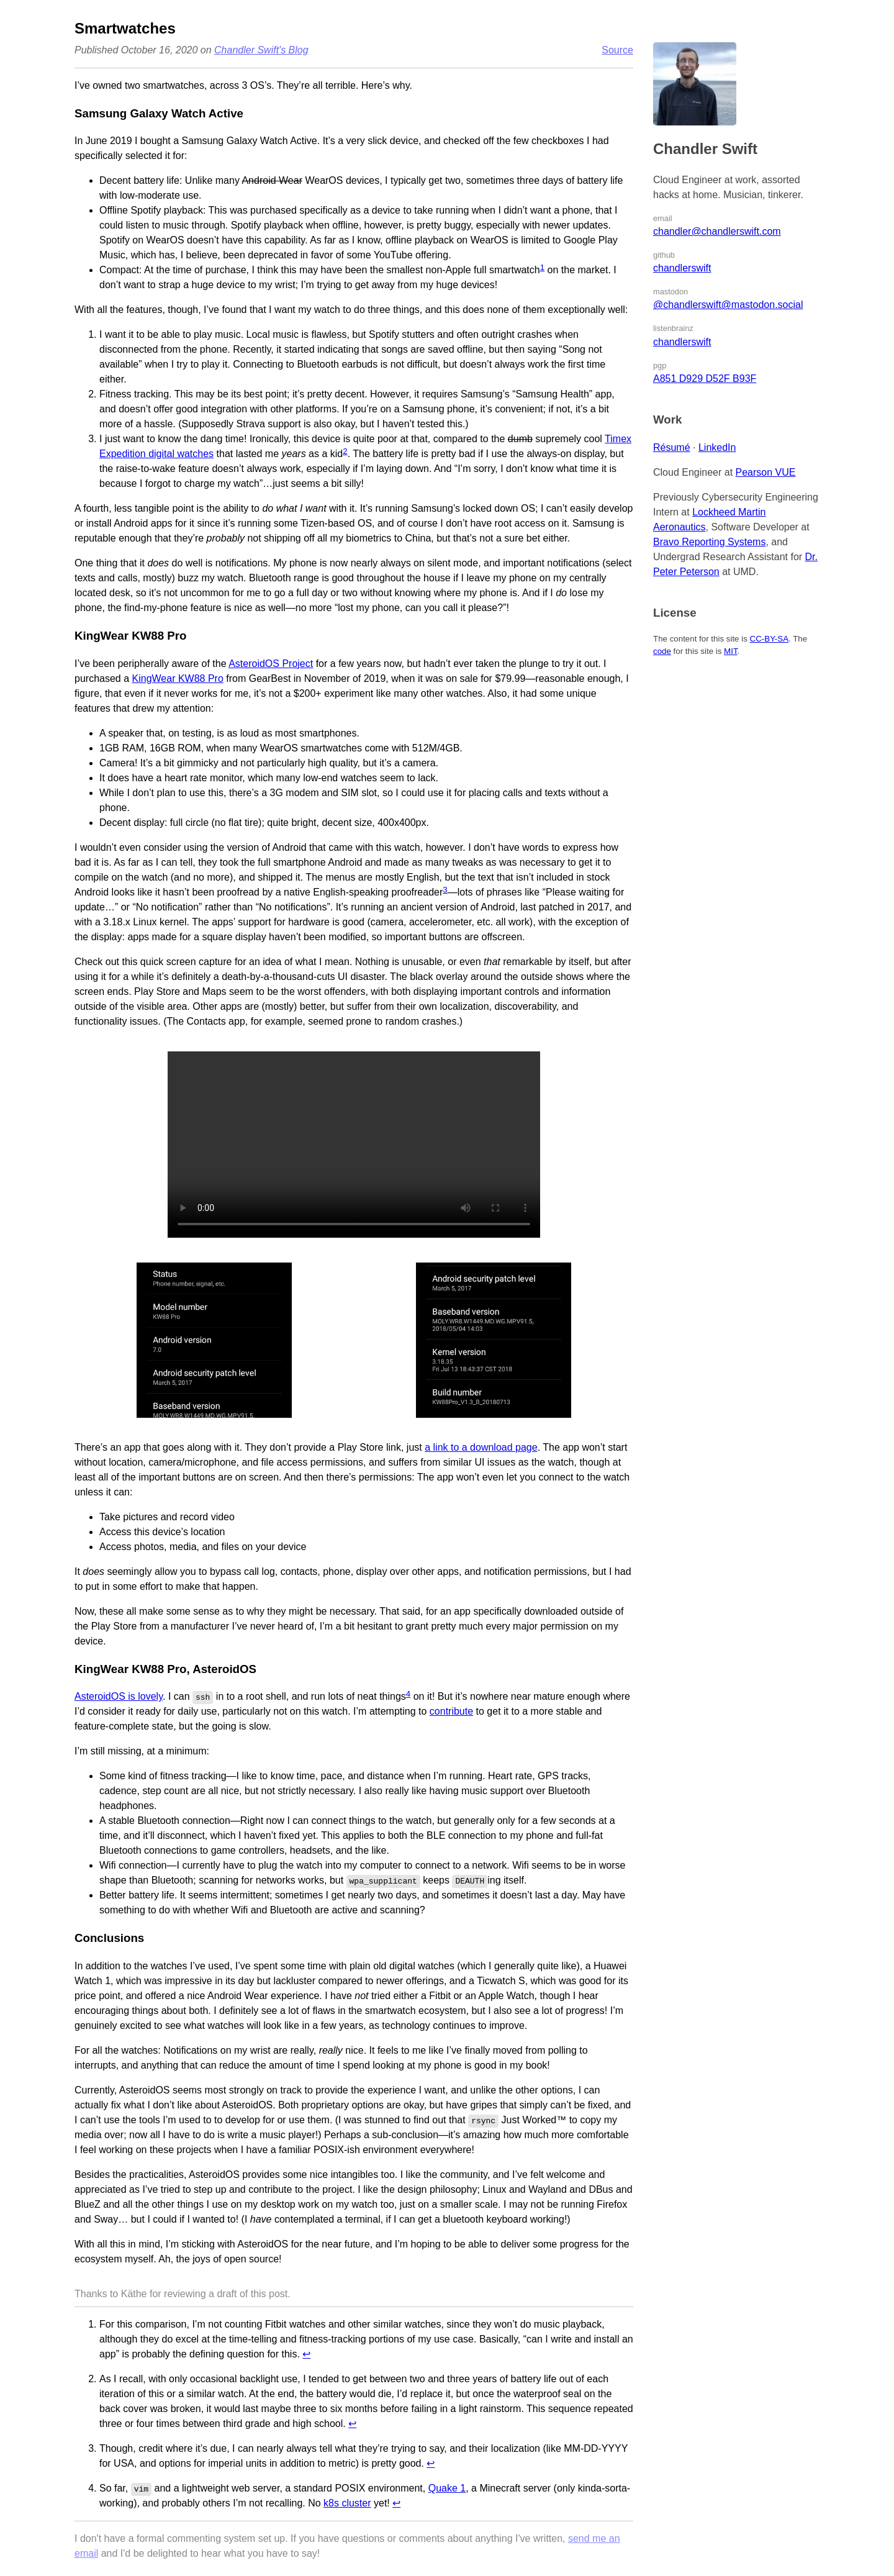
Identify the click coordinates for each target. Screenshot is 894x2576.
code (662, 651)
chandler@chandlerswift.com (717, 231)
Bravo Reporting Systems (709, 542)
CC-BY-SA (769, 638)
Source (617, 50)
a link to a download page (481, 1447)
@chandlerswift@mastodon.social (728, 304)
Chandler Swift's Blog (261, 50)
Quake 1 (447, 2488)
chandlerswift (682, 268)
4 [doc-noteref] (408, 1693)
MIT (730, 651)
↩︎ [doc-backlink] (306, 2354)
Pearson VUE (766, 472)
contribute (451, 1711)
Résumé (671, 447)
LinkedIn (717, 447)
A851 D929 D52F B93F (704, 378)
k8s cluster (347, 2503)
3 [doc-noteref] (445, 889)
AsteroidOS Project (270, 663)
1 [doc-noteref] (542, 267)
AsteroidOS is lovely (118, 1696)
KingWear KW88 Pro (178, 678)
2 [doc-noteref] (345, 451)
